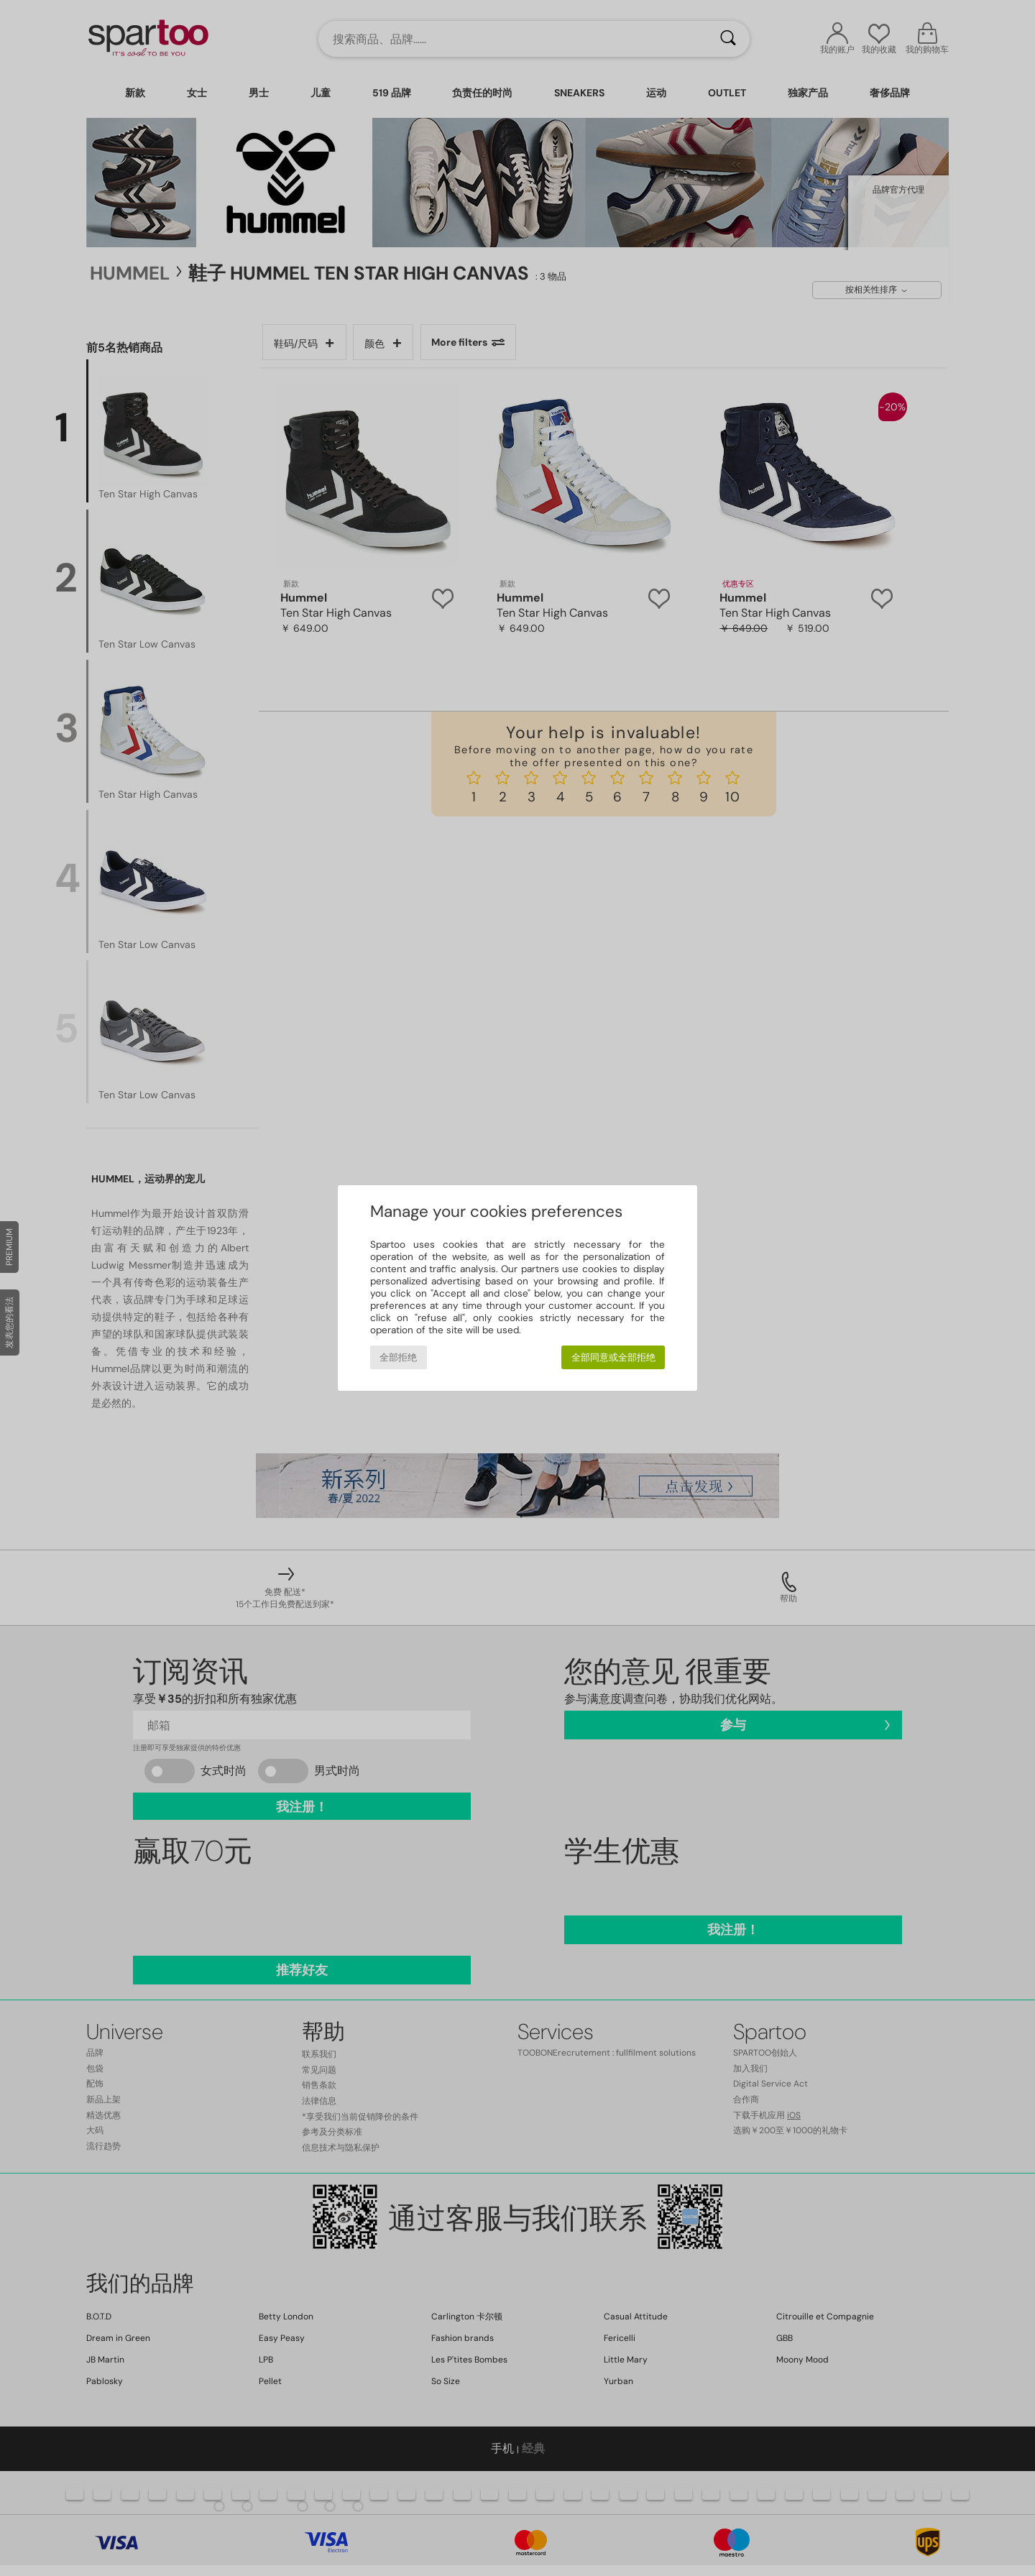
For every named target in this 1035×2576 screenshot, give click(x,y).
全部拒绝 (398, 1357)
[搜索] (728, 39)
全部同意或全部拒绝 (613, 1357)
